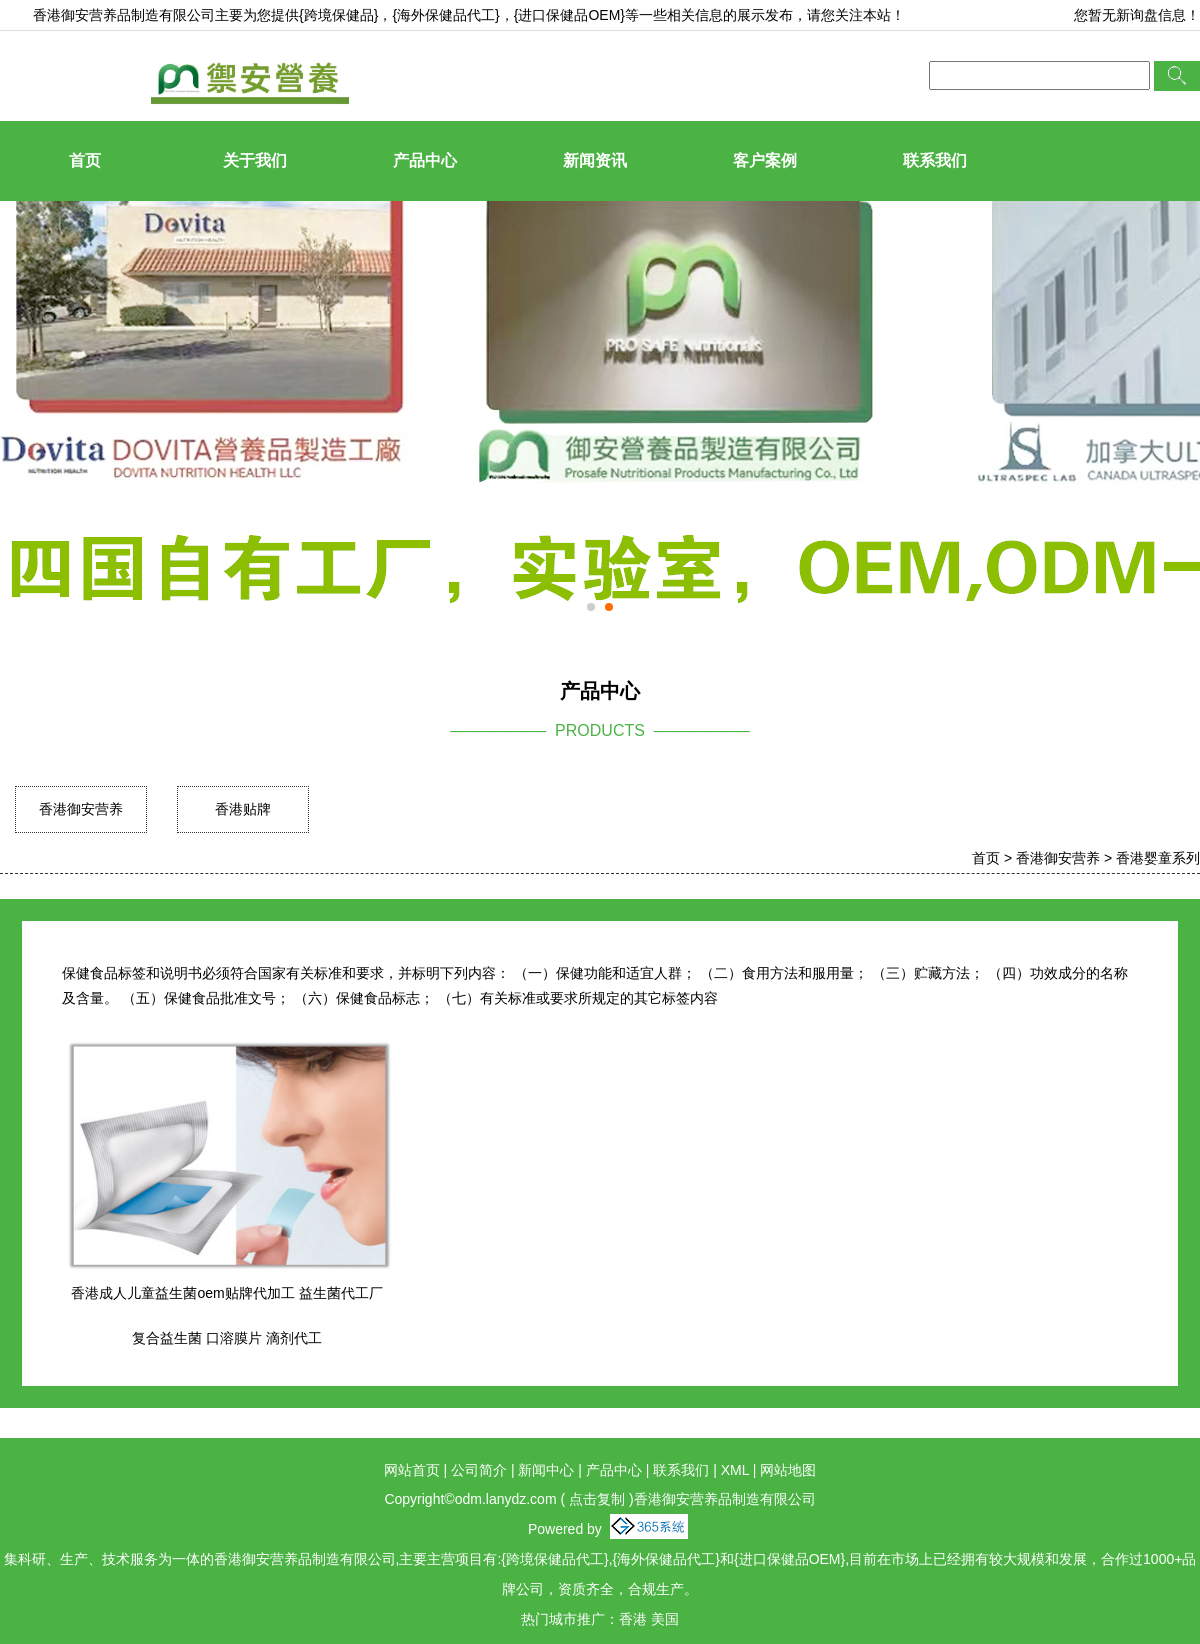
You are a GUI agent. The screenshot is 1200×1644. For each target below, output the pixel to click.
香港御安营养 (81, 809)
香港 (633, 1619)
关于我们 (255, 160)
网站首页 (412, 1470)
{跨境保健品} (338, 15)
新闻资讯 (595, 160)
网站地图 (788, 1470)
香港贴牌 (243, 809)
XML (735, 1470)
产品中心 (425, 160)
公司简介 (479, 1470)
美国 (665, 1619)
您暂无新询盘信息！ (1137, 15)
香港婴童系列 (1158, 858)
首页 (85, 160)
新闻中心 (546, 1470)
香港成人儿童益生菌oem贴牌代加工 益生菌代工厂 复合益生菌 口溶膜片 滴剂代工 (226, 1315)
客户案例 (765, 160)
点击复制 (597, 1499)
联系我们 (935, 160)
